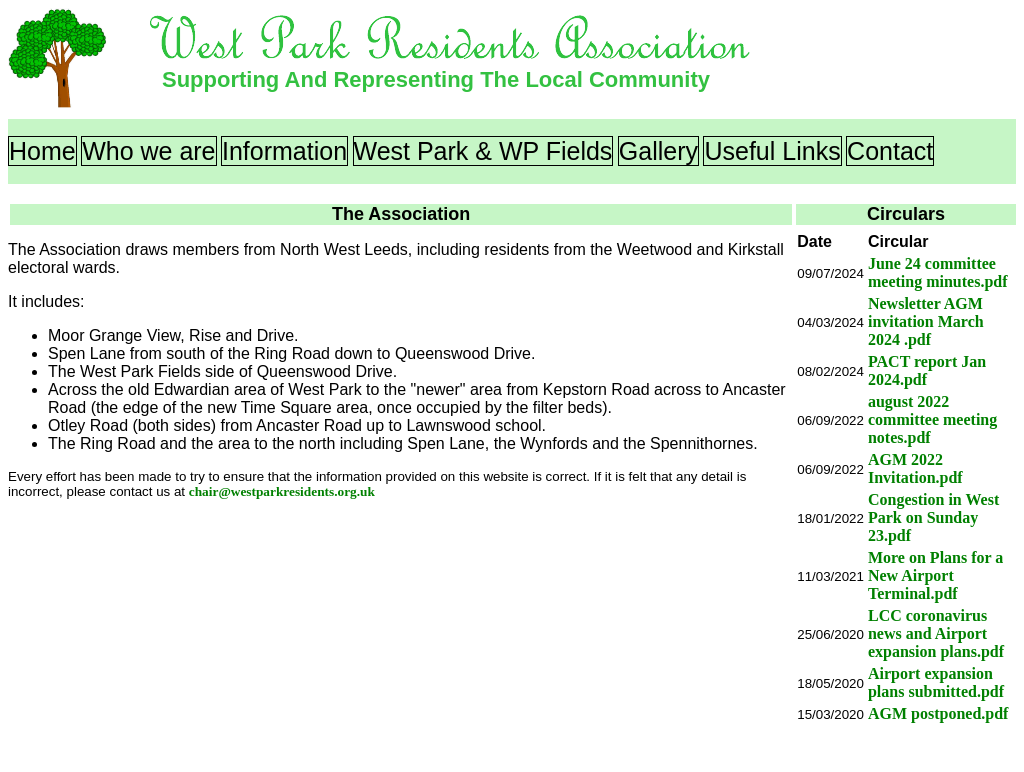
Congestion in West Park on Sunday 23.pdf (933, 517)
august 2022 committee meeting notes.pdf (932, 419)
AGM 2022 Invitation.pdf (915, 468)
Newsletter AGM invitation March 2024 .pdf (926, 321)
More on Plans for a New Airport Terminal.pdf (935, 575)
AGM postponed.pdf (938, 713)
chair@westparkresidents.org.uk (282, 491)
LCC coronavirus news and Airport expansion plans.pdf (936, 633)
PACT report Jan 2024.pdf (927, 370)
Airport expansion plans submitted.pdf (936, 682)
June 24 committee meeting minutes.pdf (938, 272)
